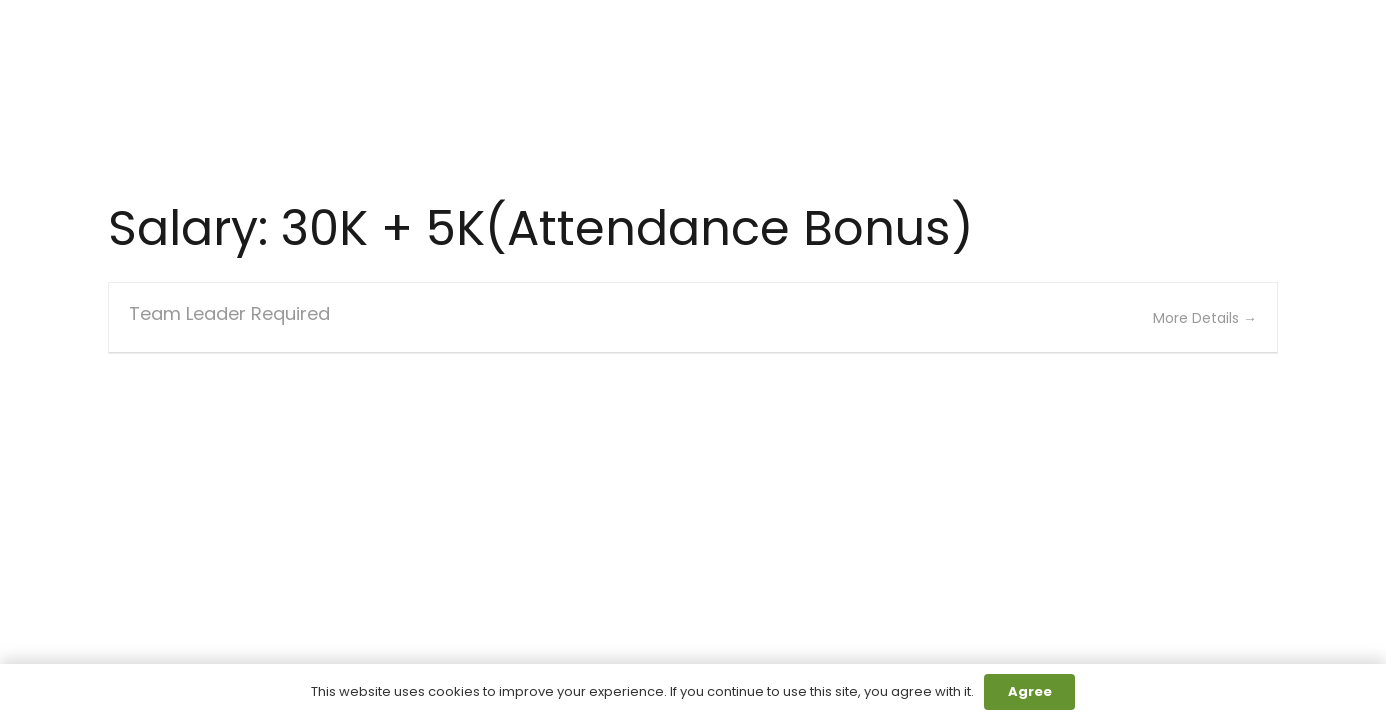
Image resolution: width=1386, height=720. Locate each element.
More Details (1205, 318)
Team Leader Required (229, 313)
